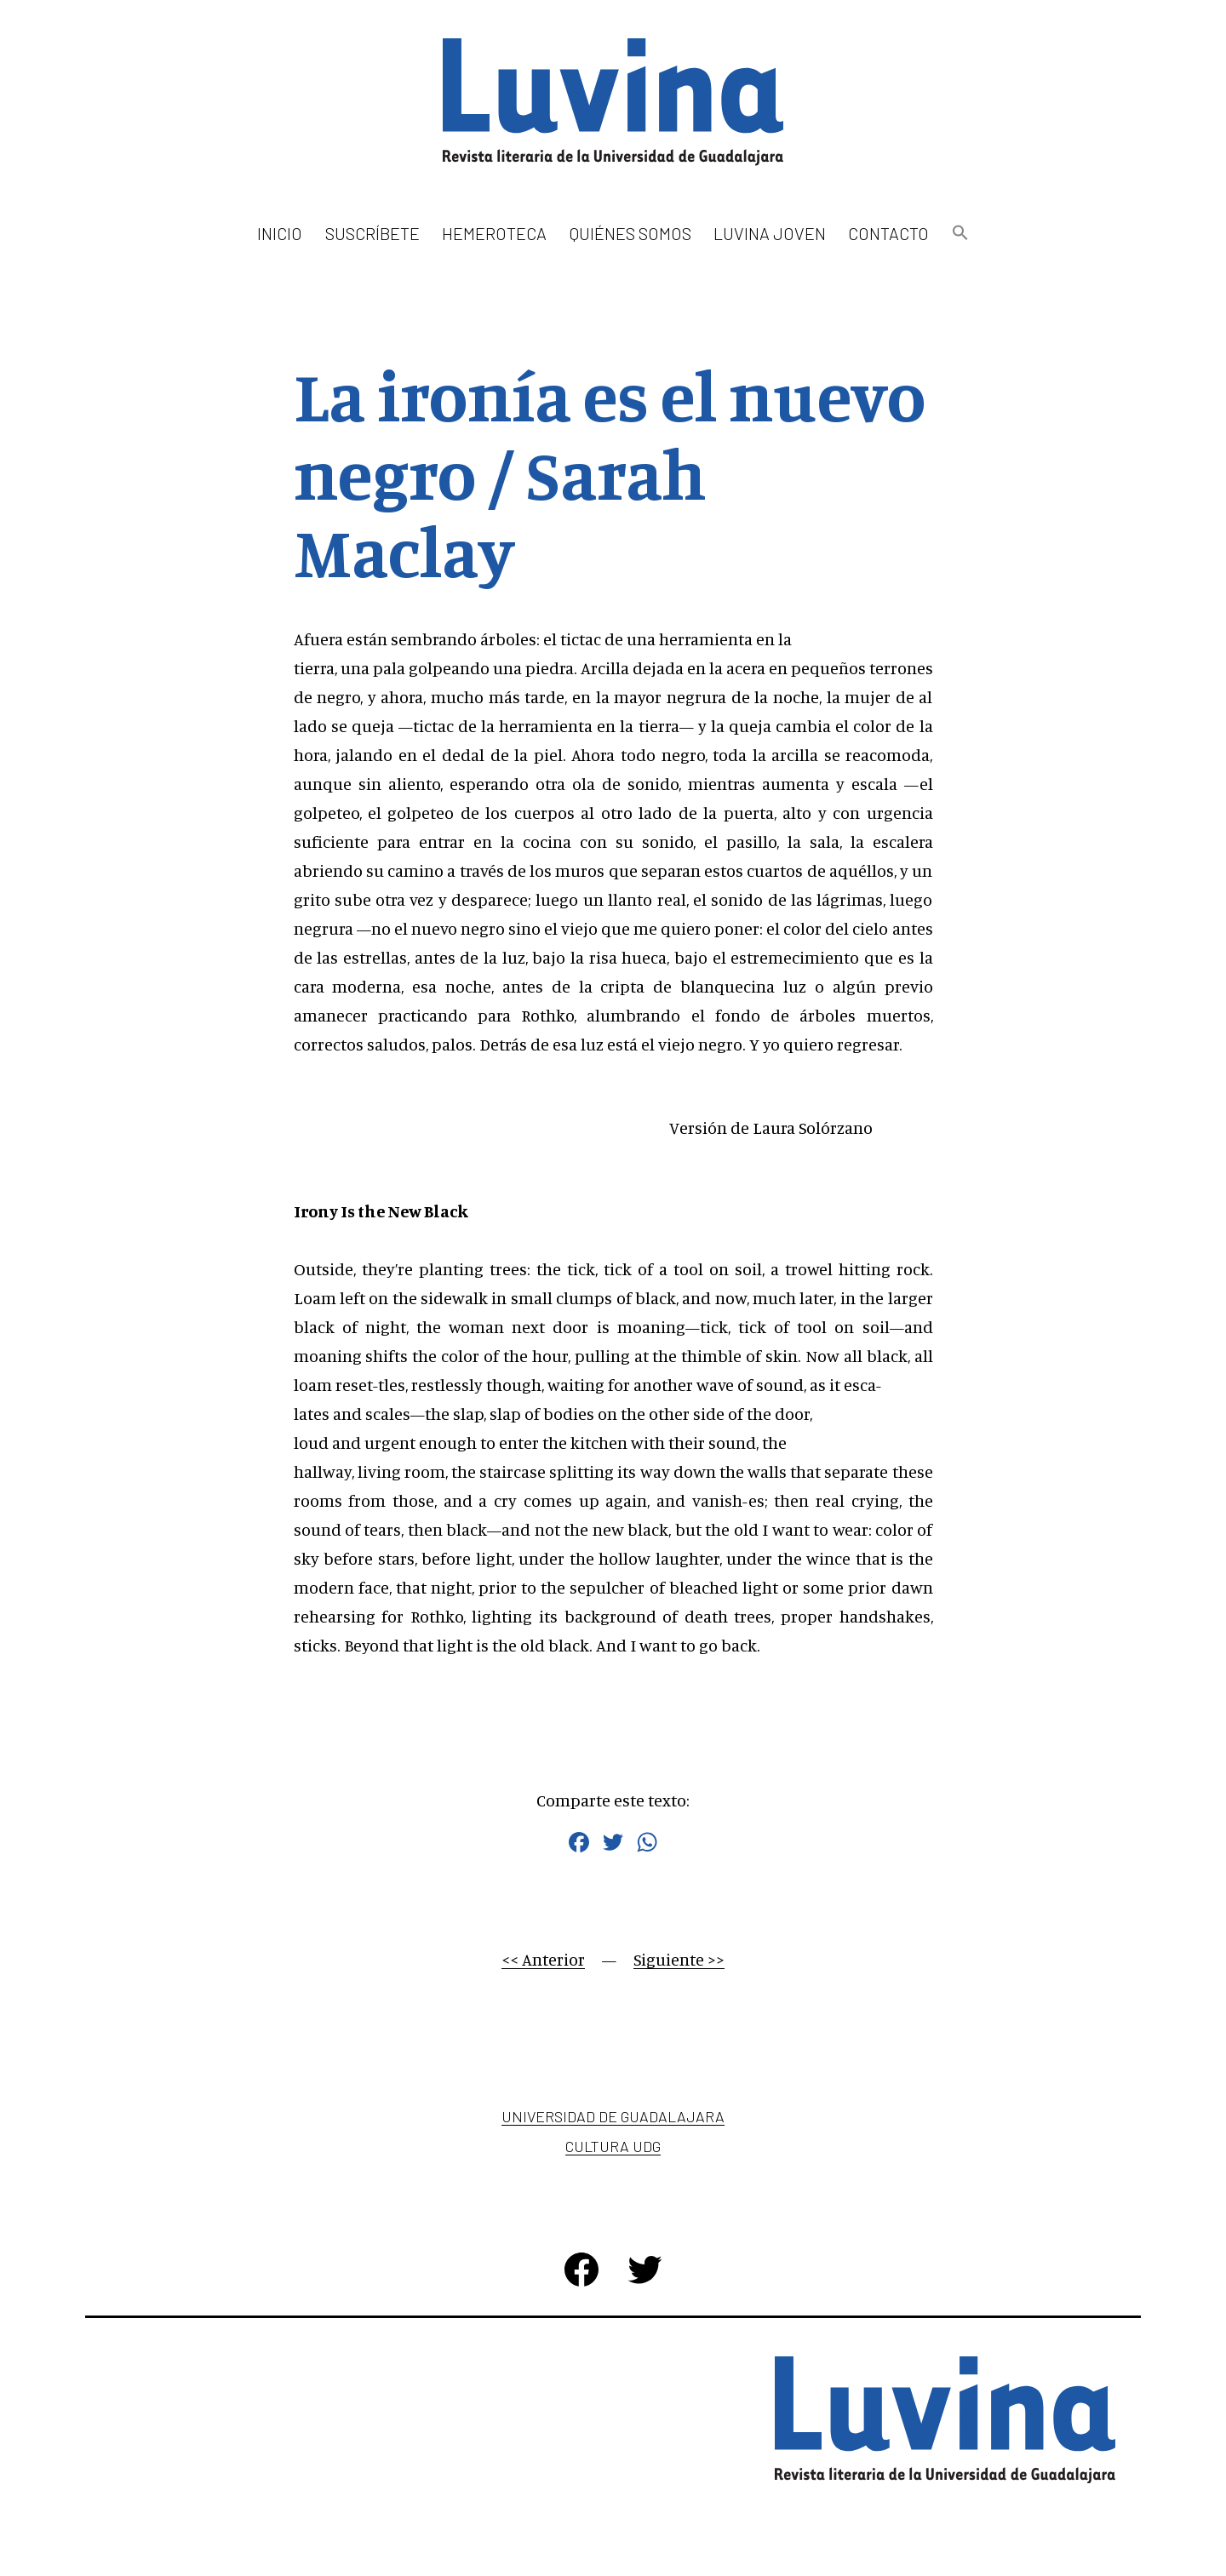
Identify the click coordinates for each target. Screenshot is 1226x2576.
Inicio (279, 233)
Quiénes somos (630, 233)
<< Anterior (543, 1959)
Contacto (888, 233)
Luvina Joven (769, 233)
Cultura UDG (613, 2146)
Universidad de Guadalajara (613, 2116)
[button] (959, 234)
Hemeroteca (494, 233)
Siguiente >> (679, 1959)
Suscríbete (372, 233)
